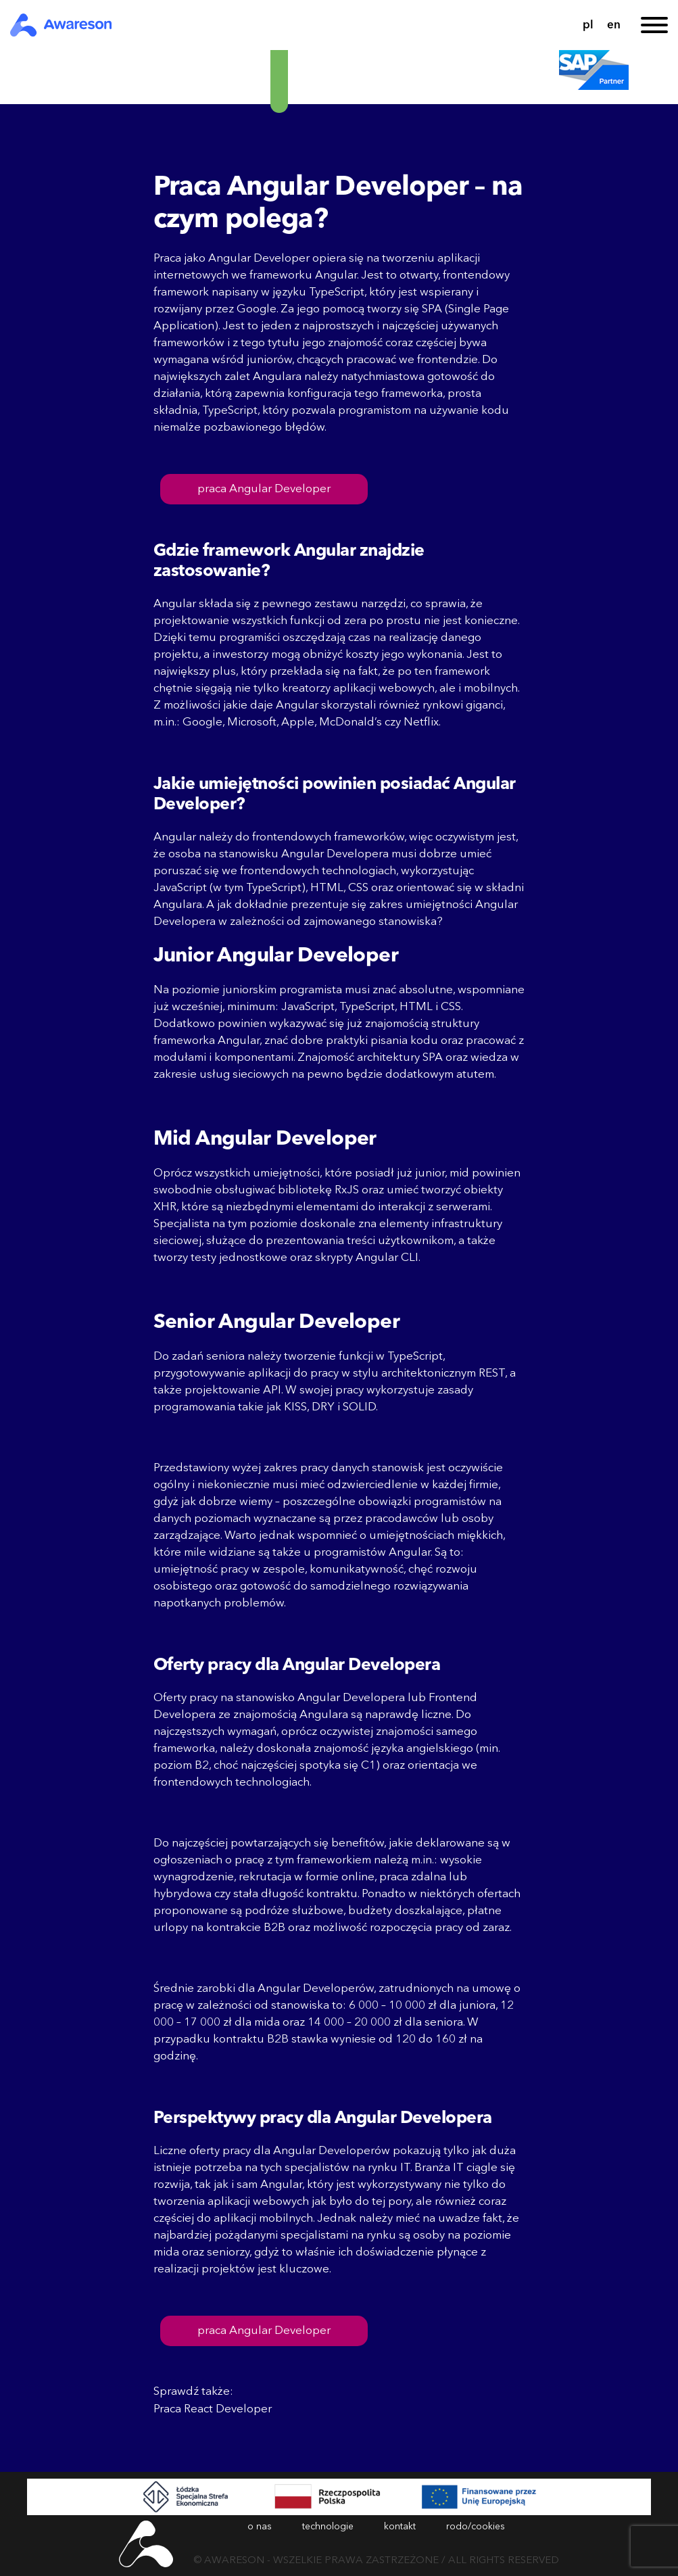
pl (588, 25)
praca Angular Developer (264, 489)
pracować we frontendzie (412, 360)
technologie (328, 2526)
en (614, 25)
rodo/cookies (475, 2526)
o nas (259, 2526)
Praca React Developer (212, 2409)
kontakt (400, 2526)
